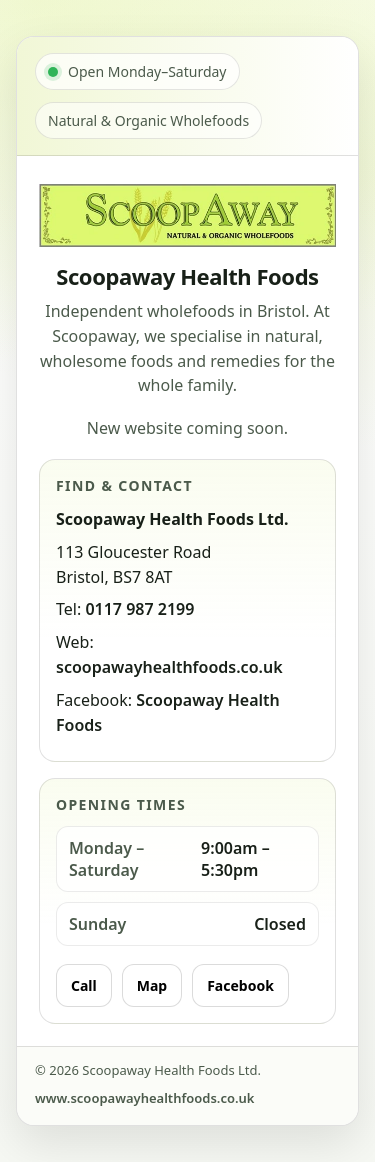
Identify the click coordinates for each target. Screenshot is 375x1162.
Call (84, 985)
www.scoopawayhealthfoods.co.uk (145, 1098)
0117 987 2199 (139, 609)
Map (152, 985)
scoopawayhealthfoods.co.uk (169, 667)
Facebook (240, 985)
